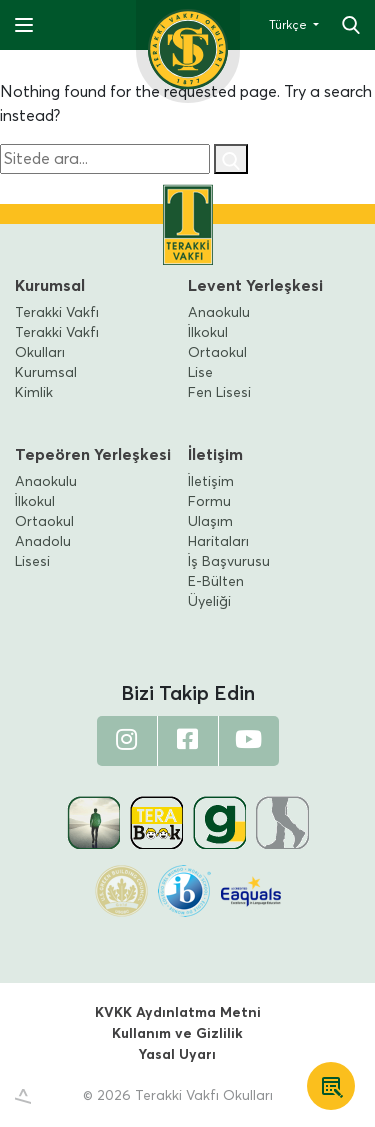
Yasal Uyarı (177, 1055)
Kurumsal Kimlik (46, 383)
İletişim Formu (211, 492)
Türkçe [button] (289, 26)
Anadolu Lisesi (43, 552)
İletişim (215, 455)
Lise (200, 373)
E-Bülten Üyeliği (216, 592)
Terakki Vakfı (57, 313)
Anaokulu (219, 313)
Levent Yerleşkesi (255, 286)
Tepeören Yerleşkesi (93, 455)
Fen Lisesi (219, 393)
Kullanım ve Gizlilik (177, 1034)
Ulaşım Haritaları (218, 532)
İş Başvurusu (229, 562)
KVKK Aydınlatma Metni (178, 1013)
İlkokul (208, 333)
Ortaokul (217, 353)
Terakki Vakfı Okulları (57, 343)
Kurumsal (50, 286)
